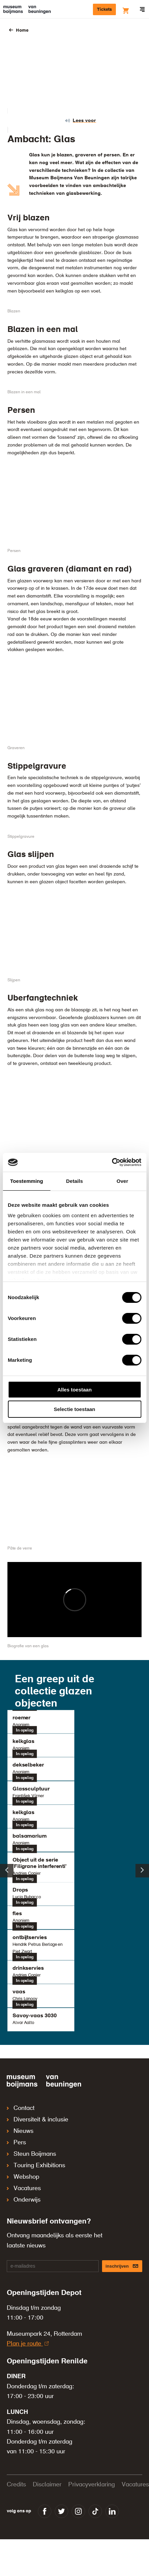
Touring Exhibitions (36, 2166)
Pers (16, 2143)
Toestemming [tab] (26, 1181)
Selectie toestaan (74, 1409)
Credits (16, 2485)
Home (22, 30)
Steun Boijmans (31, 2154)
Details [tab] (74, 1181)
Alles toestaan (74, 1389)
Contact (20, 2108)
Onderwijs (24, 2200)
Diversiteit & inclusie (37, 2120)
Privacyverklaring (91, 2485)
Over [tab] (122, 1181)
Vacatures (24, 2188)
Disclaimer (47, 2485)
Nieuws (20, 2131)
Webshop (23, 2177)
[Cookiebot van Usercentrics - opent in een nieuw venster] (111, 1162)
